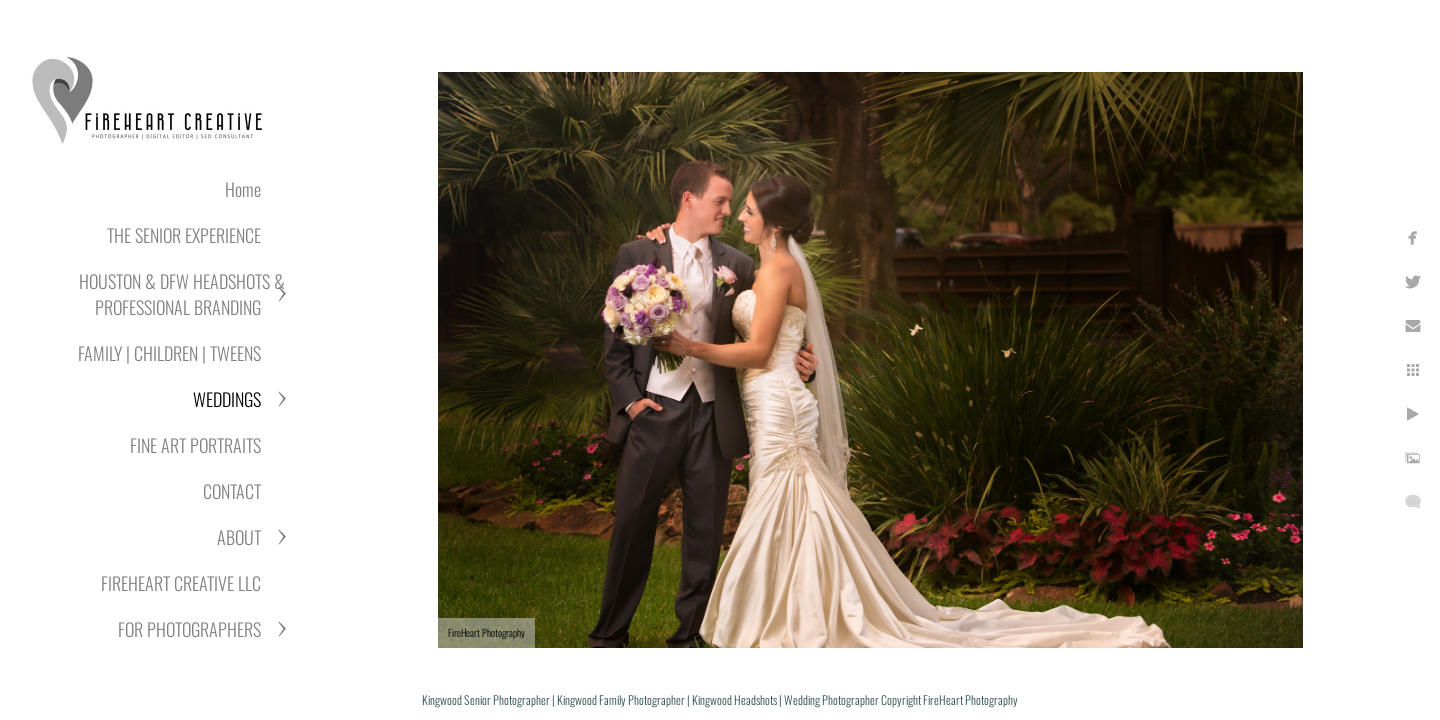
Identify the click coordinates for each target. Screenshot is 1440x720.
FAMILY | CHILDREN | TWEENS (169, 353)
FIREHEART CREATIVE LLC (181, 583)
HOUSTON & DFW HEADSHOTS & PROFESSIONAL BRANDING (182, 294)
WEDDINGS (227, 399)
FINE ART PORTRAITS (195, 445)
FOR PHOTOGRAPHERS (189, 629)
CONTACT (232, 491)
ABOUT (239, 537)
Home (243, 189)
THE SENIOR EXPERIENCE (184, 235)
